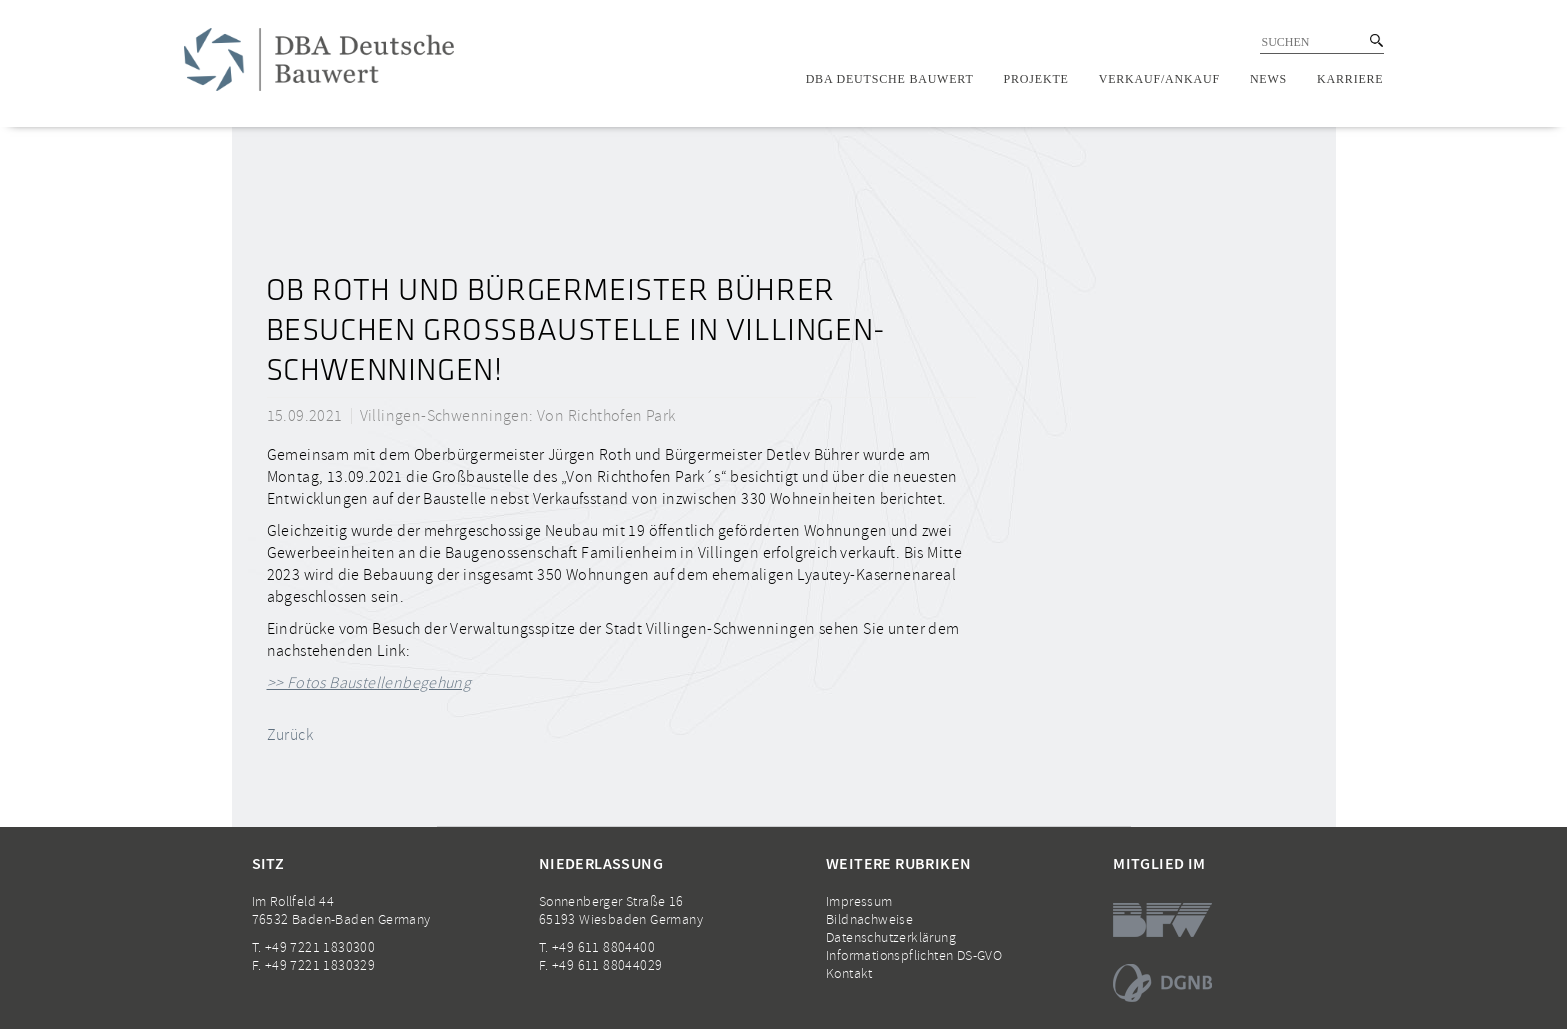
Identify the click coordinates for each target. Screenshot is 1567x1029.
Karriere (1350, 79)
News (1268, 79)
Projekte (1036, 79)
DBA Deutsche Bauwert (890, 79)
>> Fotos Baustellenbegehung (369, 683)
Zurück (290, 735)
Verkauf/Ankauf (1159, 79)
